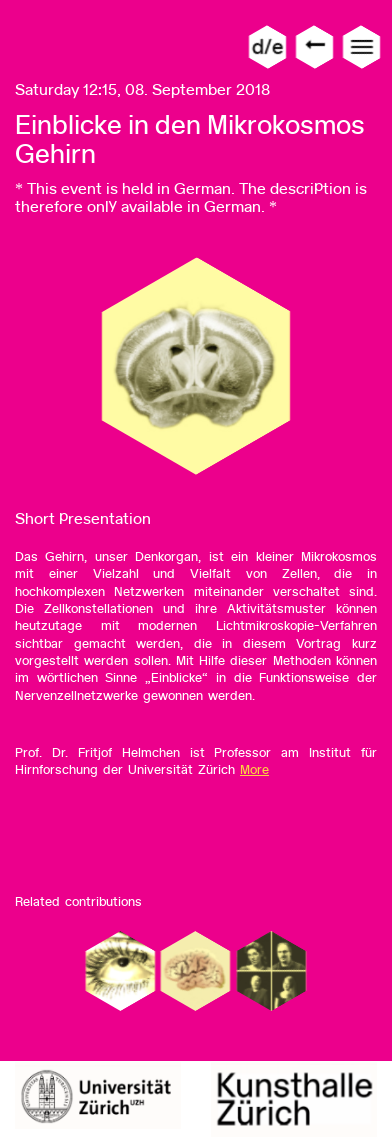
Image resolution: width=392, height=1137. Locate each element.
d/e (267, 46)
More (254, 769)
